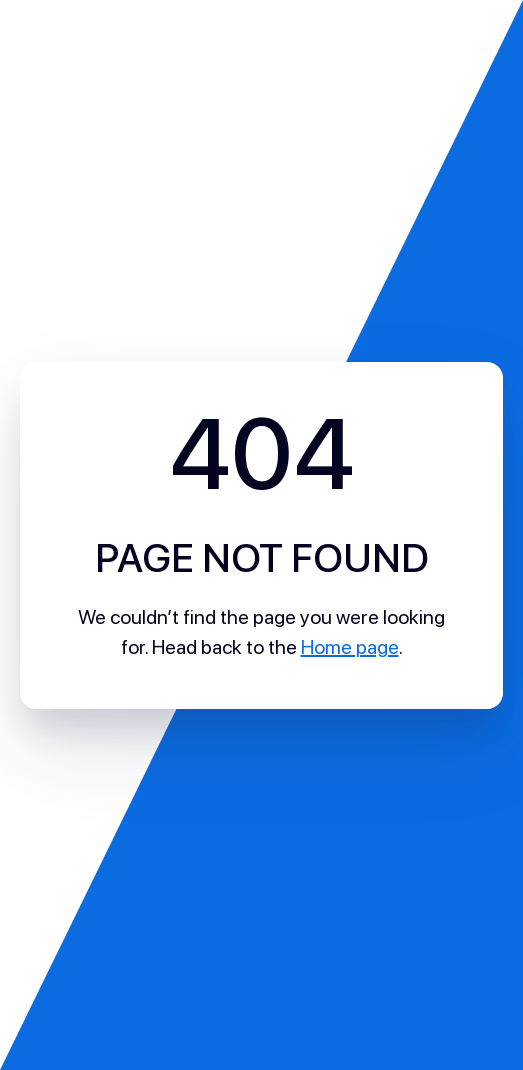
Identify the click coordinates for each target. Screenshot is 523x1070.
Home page (350, 647)
